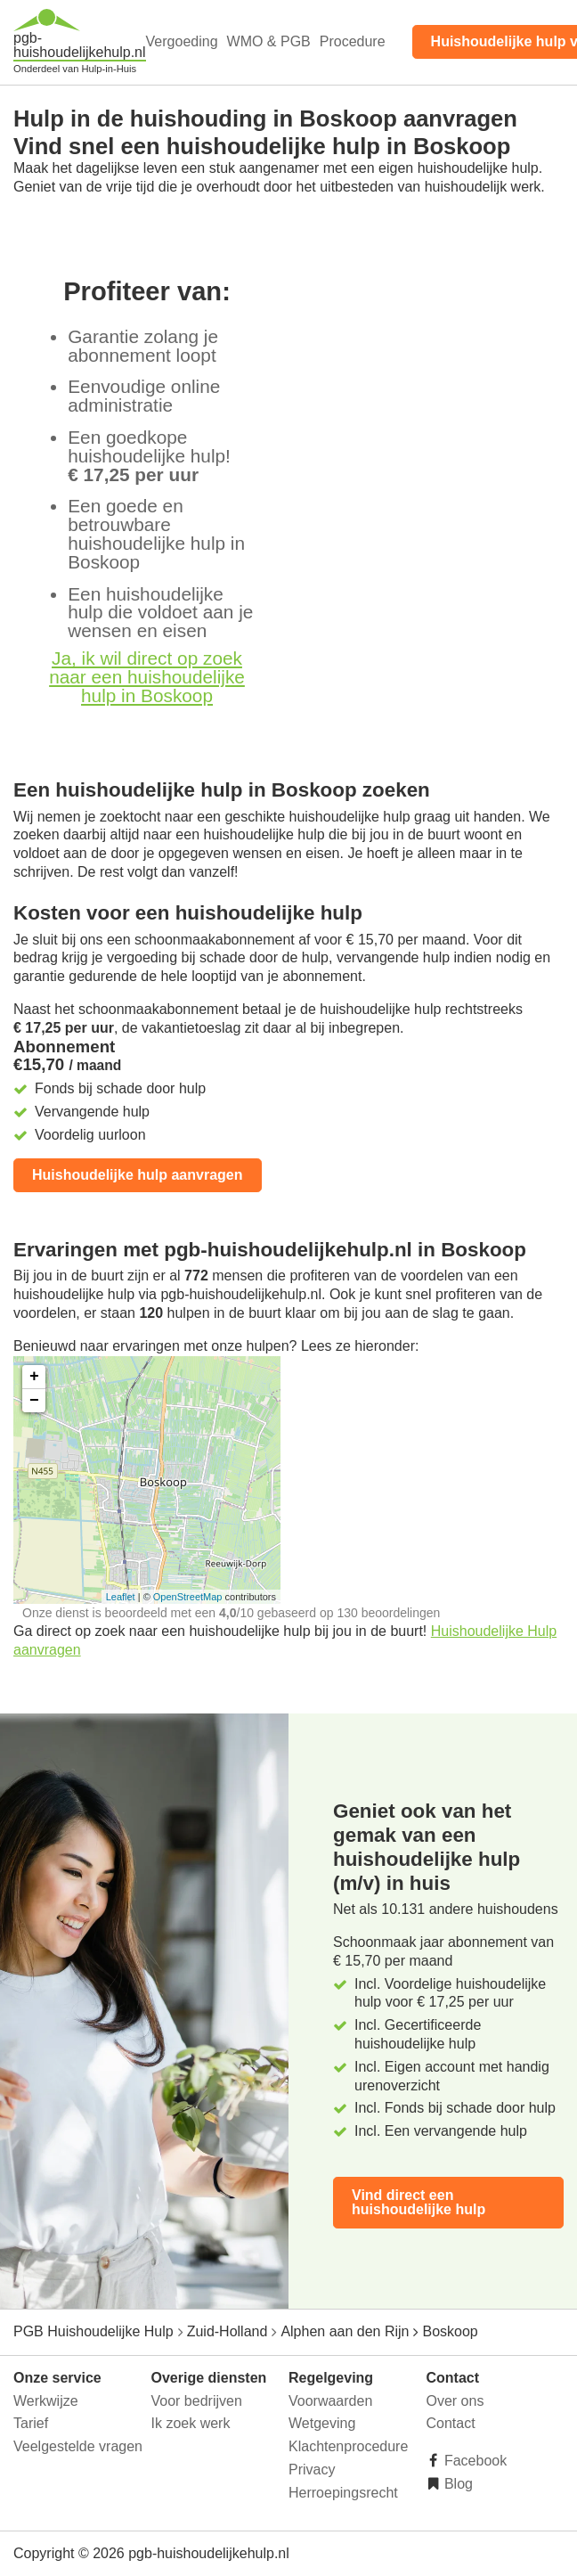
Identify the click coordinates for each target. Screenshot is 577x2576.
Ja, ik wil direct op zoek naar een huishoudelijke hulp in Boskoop (147, 677)
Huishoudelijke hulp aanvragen (137, 1174)
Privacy (311, 2469)
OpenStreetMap (188, 1596)
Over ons (455, 2400)
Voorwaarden (330, 2400)
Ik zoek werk (191, 2423)
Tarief (30, 2423)
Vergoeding (182, 41)
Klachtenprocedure (348, 2446)
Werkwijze (45, 2400)
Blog (457, 2483)
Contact (451, 2423)
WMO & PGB (269, 41)
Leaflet (120, 1596)
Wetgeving (321, 2423)
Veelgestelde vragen (77, 2446)
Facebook (474, 2460)
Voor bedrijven (196, 2400)
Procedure (353, 41)
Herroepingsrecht (343, 2492)
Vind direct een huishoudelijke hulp (418, 2202)
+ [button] (34, 1376)
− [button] (34, 1400)
